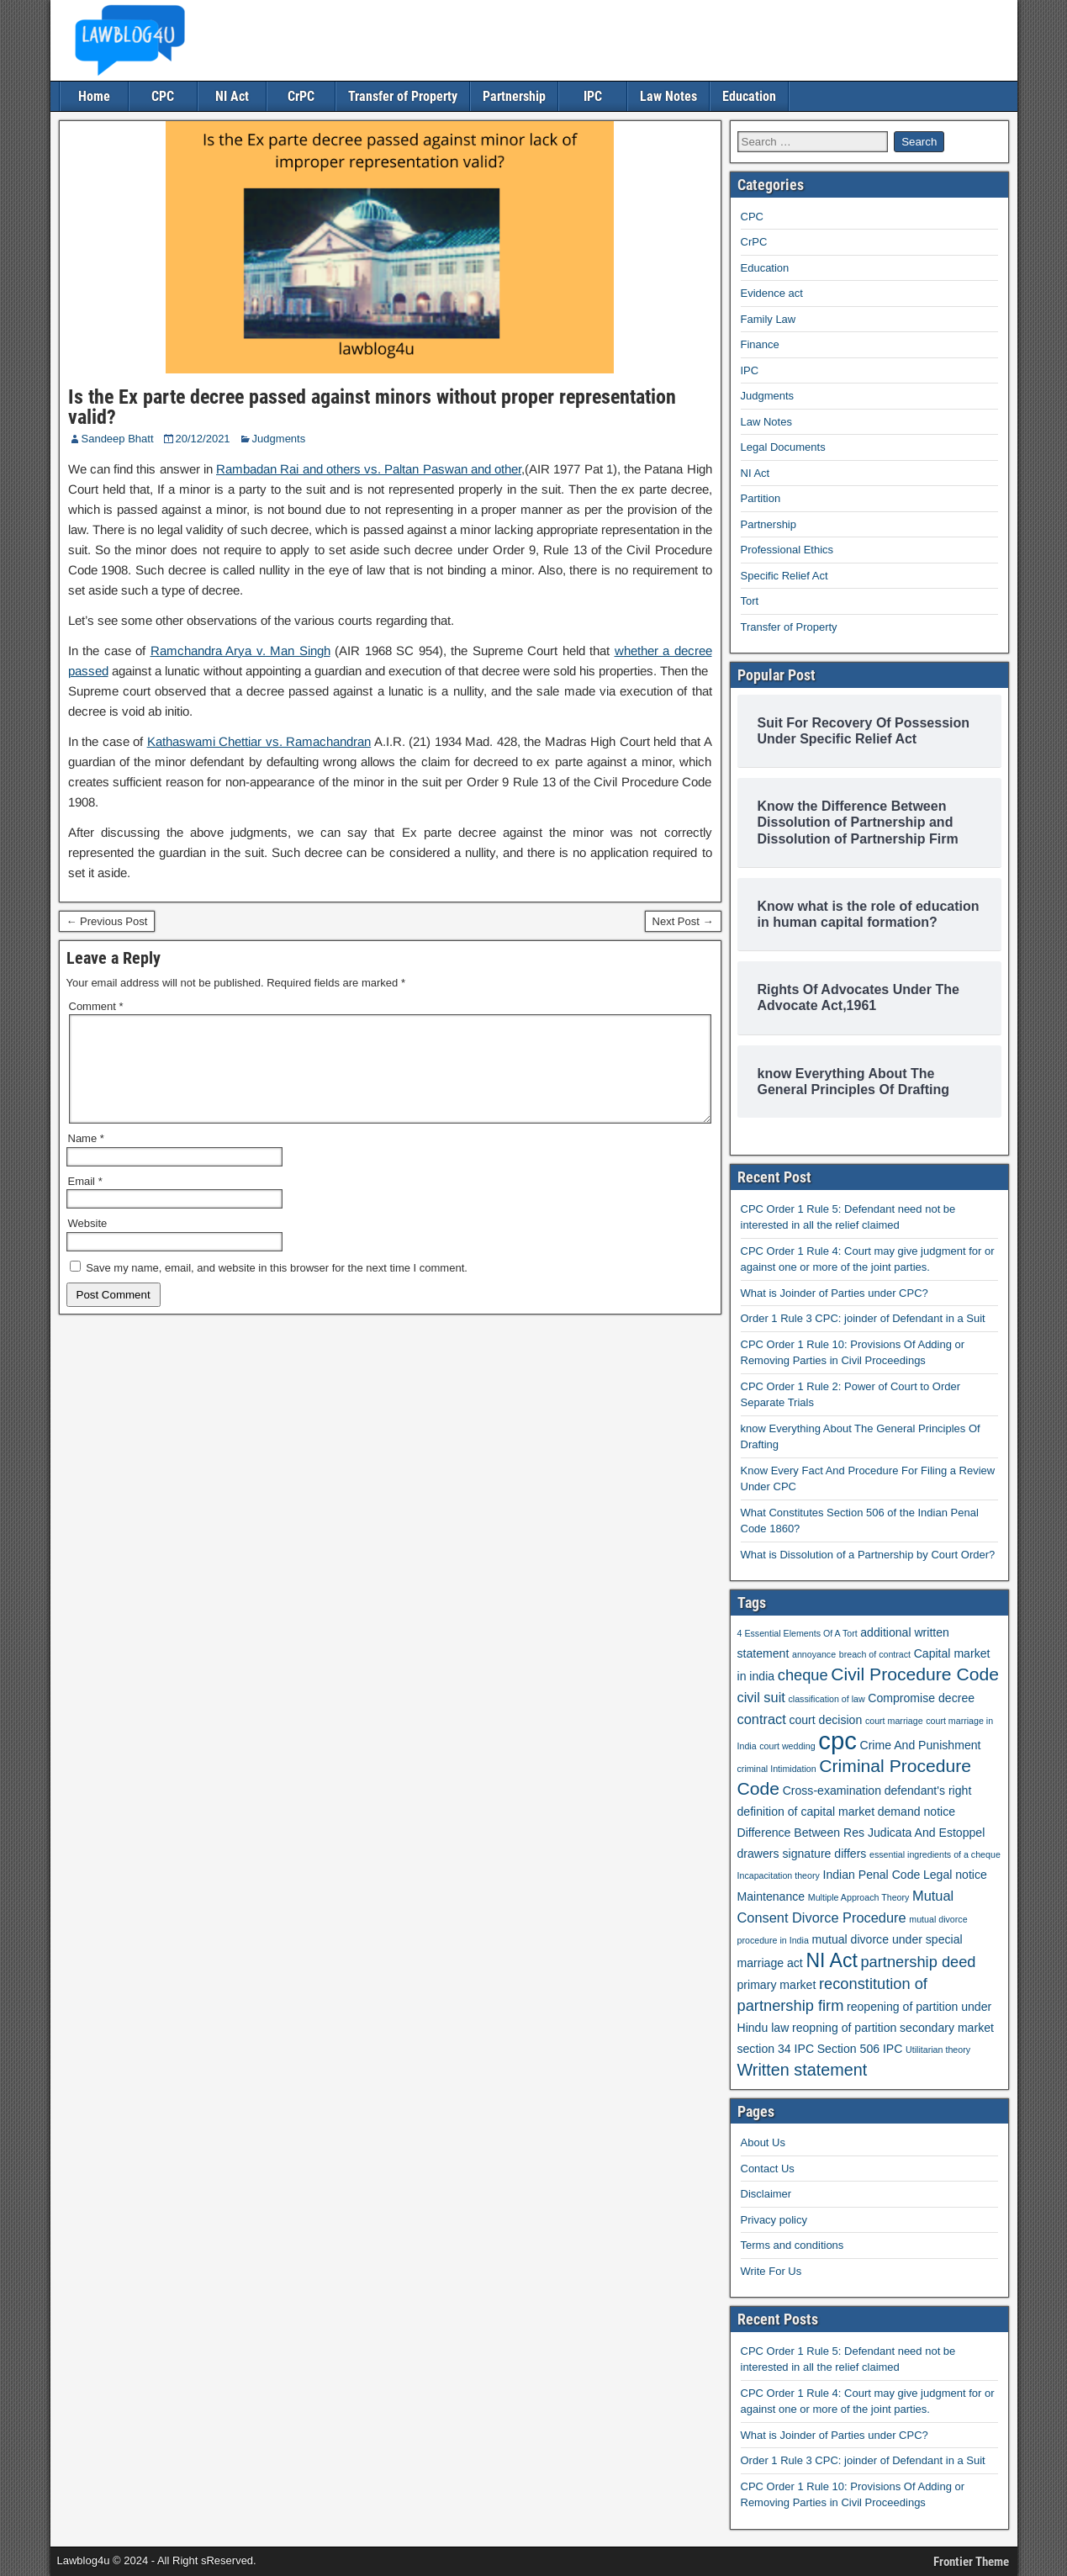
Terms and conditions (792, 2245)
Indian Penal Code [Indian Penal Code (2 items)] (871, 1874)
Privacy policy (774, 2220)
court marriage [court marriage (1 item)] (894, 1721)
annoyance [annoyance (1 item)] (814, 1654)
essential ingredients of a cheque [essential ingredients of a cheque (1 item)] (935, 1854)
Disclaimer (766, 2193)
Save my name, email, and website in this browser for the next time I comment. (276, 1288)
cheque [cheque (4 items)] (803, 1675)
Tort (750, 601)
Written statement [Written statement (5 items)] (802, 2069)
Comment (96, 1006)
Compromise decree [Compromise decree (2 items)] (921, 1698)
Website (88, 1243)
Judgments (279, 438)
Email (85, 1201)
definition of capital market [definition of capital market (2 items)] (806, 1811)
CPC (162, 96)
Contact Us (768, 2168)
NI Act (232, 96)
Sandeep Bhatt (118, 438)
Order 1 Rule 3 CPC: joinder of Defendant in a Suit (863, 1318)
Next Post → (683, 921)
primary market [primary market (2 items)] (776, 1985)
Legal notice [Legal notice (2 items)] (955, 1874)
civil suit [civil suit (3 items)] (761, 1697)
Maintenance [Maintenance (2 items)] (771, 1896)
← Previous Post (107, 921)
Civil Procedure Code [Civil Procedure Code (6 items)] (915, 1674)
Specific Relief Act (784, 575)
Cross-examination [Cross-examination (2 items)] (832, 1790)
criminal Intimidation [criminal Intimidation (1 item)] (776, 1769)
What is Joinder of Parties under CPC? (834, 1293)
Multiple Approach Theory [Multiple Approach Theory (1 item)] (859, 1897)
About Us (763, 2142)
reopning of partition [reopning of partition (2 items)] (844, 2027)
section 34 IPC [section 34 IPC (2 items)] (776, 2048)
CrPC (301, 96)
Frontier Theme (971, 2561)
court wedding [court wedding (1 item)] (787, 1746)
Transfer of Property (402, 96)
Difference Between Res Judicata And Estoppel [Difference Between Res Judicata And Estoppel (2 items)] (861, 1832)
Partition (761, 498)
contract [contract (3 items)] (761, 1719)
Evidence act (772, 293)
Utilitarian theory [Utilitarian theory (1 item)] (938, 2049)
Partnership (514, 96)
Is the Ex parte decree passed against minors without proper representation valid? (372, 407)
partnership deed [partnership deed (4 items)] (917, 1961)
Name (86, 1158)
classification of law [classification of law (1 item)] (826, 1699)
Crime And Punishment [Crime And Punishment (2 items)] (919, 1745)
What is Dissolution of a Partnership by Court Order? (868, 1554)
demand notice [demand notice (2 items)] (916, 1811)
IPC (593, 96)
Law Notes (668, 96)
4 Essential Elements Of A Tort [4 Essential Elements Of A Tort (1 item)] (797, 1633)
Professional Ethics (787, 549)
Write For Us (771, 2271)
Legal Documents (783, 447)
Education (749, 96)
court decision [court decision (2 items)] (825, 1720)
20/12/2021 (203, 438)
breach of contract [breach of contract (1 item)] (875, 1654)
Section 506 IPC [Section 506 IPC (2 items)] (860, 2048)
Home (94, 96)
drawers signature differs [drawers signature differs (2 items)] (802, 1853)
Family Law (768, 319)
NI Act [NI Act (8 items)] (831, 1960)
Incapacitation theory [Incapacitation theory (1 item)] (778, 1875)
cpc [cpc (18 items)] (837, 1740)
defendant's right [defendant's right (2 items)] (928, 1790)
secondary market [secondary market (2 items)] (947, 2027)
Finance (760, 344)
